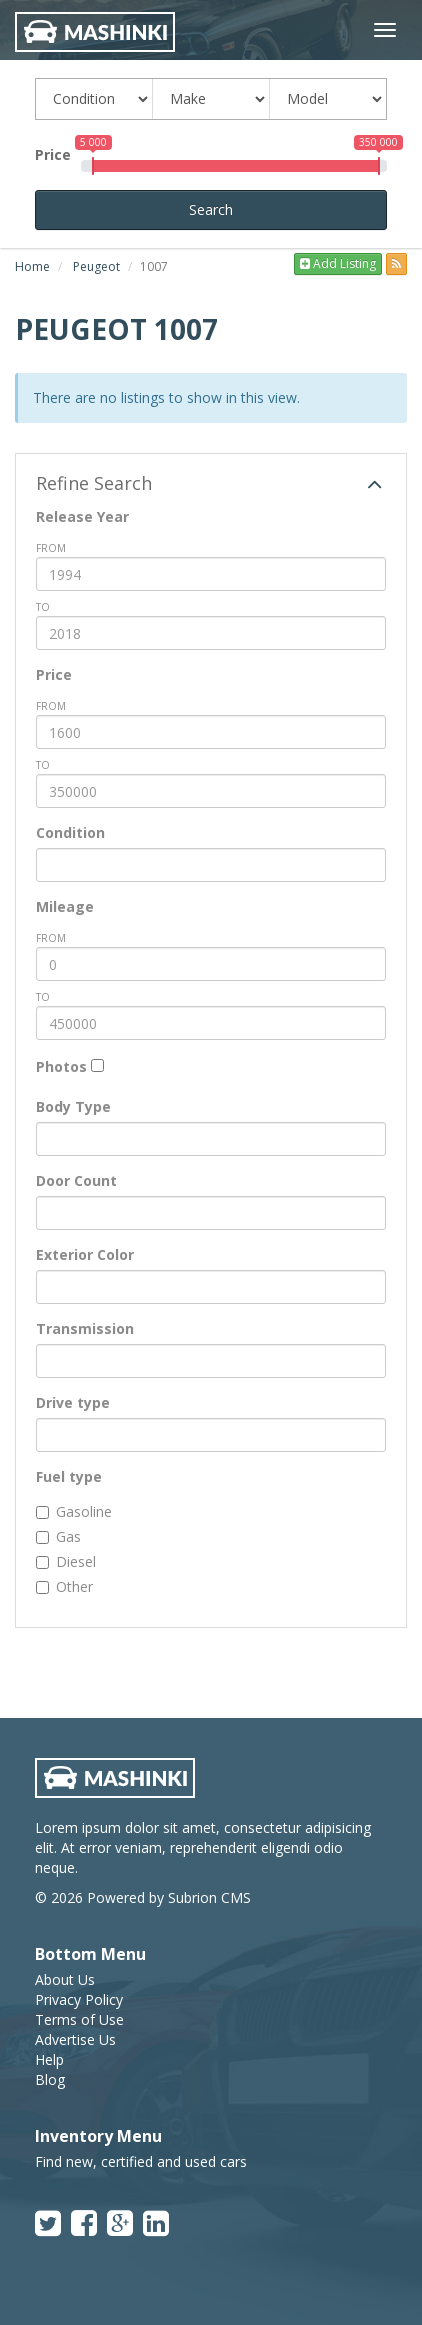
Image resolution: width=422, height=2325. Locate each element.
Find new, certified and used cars (141, 2161)
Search (211, 209)
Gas (58, 1536)
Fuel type (69, 1476)
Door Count (76, 1180)
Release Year (82, 516)
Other (64, 1586)
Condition (70, 832)
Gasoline (74, 1511)
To (43, 607)
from (51, 548)
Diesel (66, 1561)
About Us (65, 1979)
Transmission (85, 1328)
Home (32, 266)
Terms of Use (79, 2019)
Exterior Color (85, 1254)
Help (49, 2059)
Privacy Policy (79, 1999)
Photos (61, 1066)
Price (53, 154)
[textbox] (47, 865)
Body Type (73, 1106)
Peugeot (96, 266)
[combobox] (211, 865)
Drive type (73, 1402)
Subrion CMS (209, 1897)
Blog (50, 2079)
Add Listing (338, 263)
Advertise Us (75, 2039)
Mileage (65, 906)
